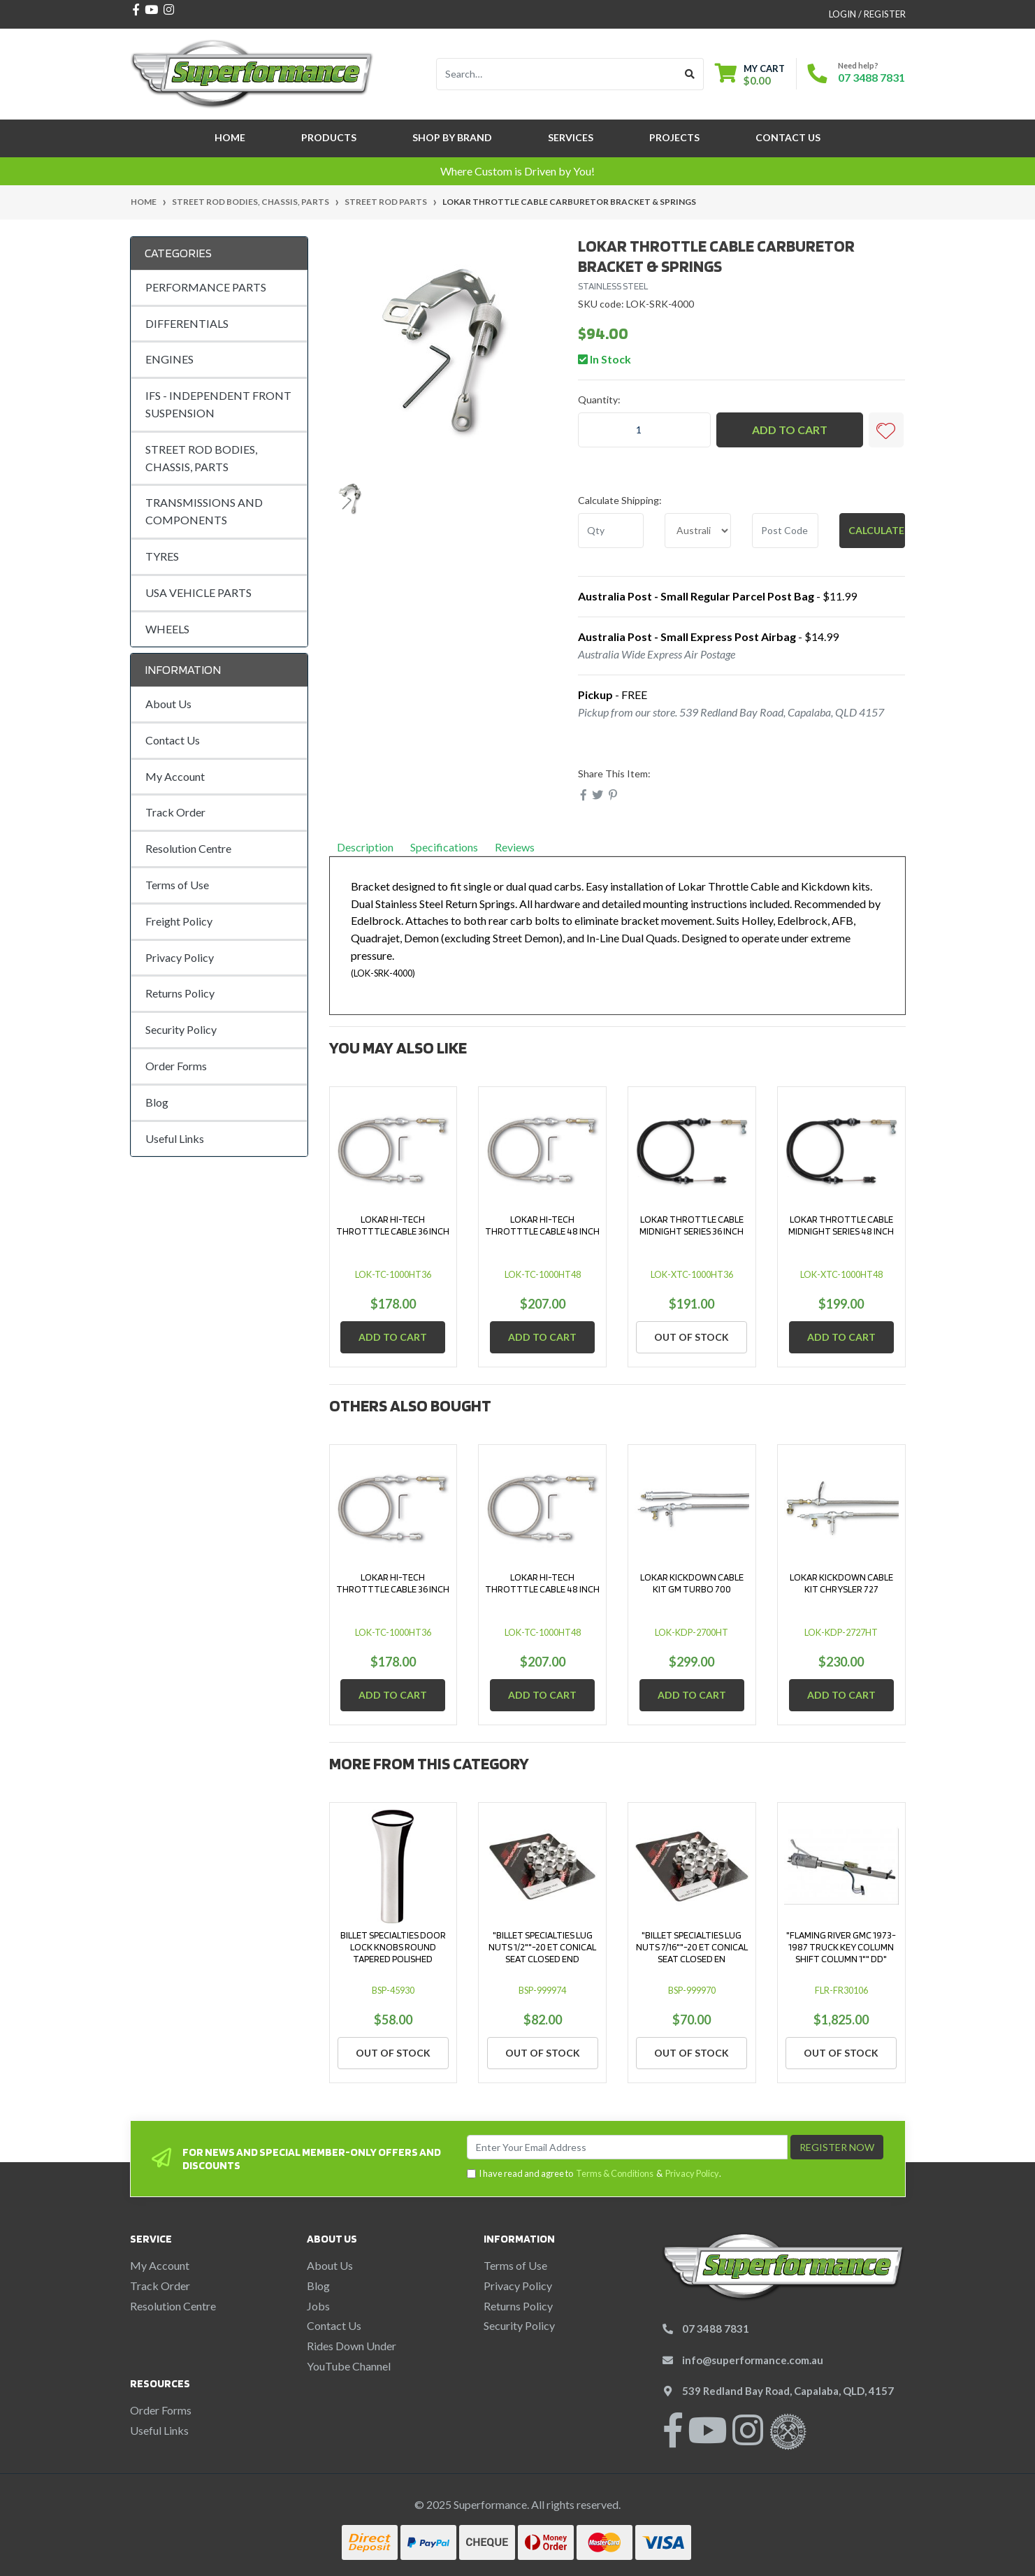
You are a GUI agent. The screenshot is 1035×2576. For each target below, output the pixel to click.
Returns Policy (180, 993)
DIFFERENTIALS (187, 323)
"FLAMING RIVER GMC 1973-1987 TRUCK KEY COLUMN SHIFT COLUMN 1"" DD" (841, 1946)
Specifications (444, 847)
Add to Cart (789, 429)
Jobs (318, 2305)
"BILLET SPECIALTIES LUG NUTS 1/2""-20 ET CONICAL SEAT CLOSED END (542, 1946)
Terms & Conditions (614, 2173)
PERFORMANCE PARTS (205, 287)
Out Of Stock (691, 1337)
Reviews (520, 847)
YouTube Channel (349, 2366)
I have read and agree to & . (594, 2173)
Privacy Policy (179, 957)
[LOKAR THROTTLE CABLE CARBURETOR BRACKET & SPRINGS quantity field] (644, 429)
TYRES (162, 556)
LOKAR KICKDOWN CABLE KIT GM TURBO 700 (692, 1583)
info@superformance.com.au (752, 2360)
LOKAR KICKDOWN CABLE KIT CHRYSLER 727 (841, 1583)
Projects (674, 137)
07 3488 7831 (871, 77)
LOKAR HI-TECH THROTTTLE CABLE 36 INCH (392, 1225)
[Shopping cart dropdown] (750, 74)
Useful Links (174, 1138)
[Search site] (690, 74)
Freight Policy (178, 921)
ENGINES (169, 359)
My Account (175, 776)
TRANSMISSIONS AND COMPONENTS (204, 511)
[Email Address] (627, 2147)
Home (230, 137)
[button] (886, 429)
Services (570, 137)
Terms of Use (177, 884)
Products (328, 137)
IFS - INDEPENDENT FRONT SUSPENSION (218, 404)
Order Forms (176, 1065)
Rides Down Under (351, 2345)
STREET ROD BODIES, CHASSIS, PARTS (201, 457)
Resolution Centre (188, 848)
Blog (156, 1102)
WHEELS (167, 628)
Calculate (876, 530)
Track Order (175, 812)
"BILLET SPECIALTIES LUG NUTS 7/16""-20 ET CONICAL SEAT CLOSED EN (692, 1946)
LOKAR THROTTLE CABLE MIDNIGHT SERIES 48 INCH (841, 1225)
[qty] (611, 530)
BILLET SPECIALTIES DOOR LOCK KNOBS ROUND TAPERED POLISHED (393, 1946)
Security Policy (181, 1029)
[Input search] (556, 74)
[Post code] (785, 530)
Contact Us (787, 137)
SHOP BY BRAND (452, 137)
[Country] (698, 530)
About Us (168, 703)
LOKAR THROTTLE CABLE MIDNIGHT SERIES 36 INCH (691, 1225)
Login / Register (867, 14)
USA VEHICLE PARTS (198, 592)
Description (365, 847)
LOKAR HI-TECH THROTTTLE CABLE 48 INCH (542, 1225)
